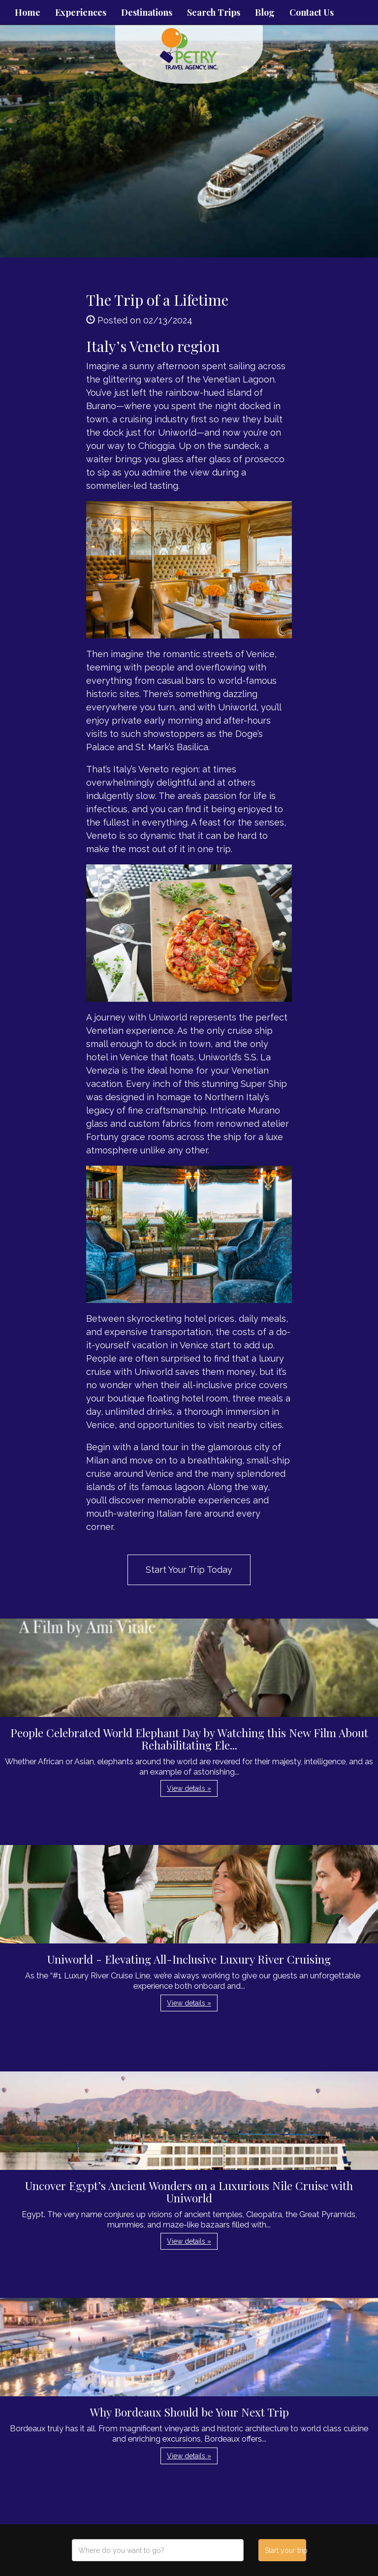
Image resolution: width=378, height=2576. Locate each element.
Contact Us (311, 12)
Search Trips (213, 12)
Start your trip (285, 2550)
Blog (265, 12)
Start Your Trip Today (189, 1569)
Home (27, 12)
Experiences (80, 12)
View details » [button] (189, 1788)
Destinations (146, 12)
